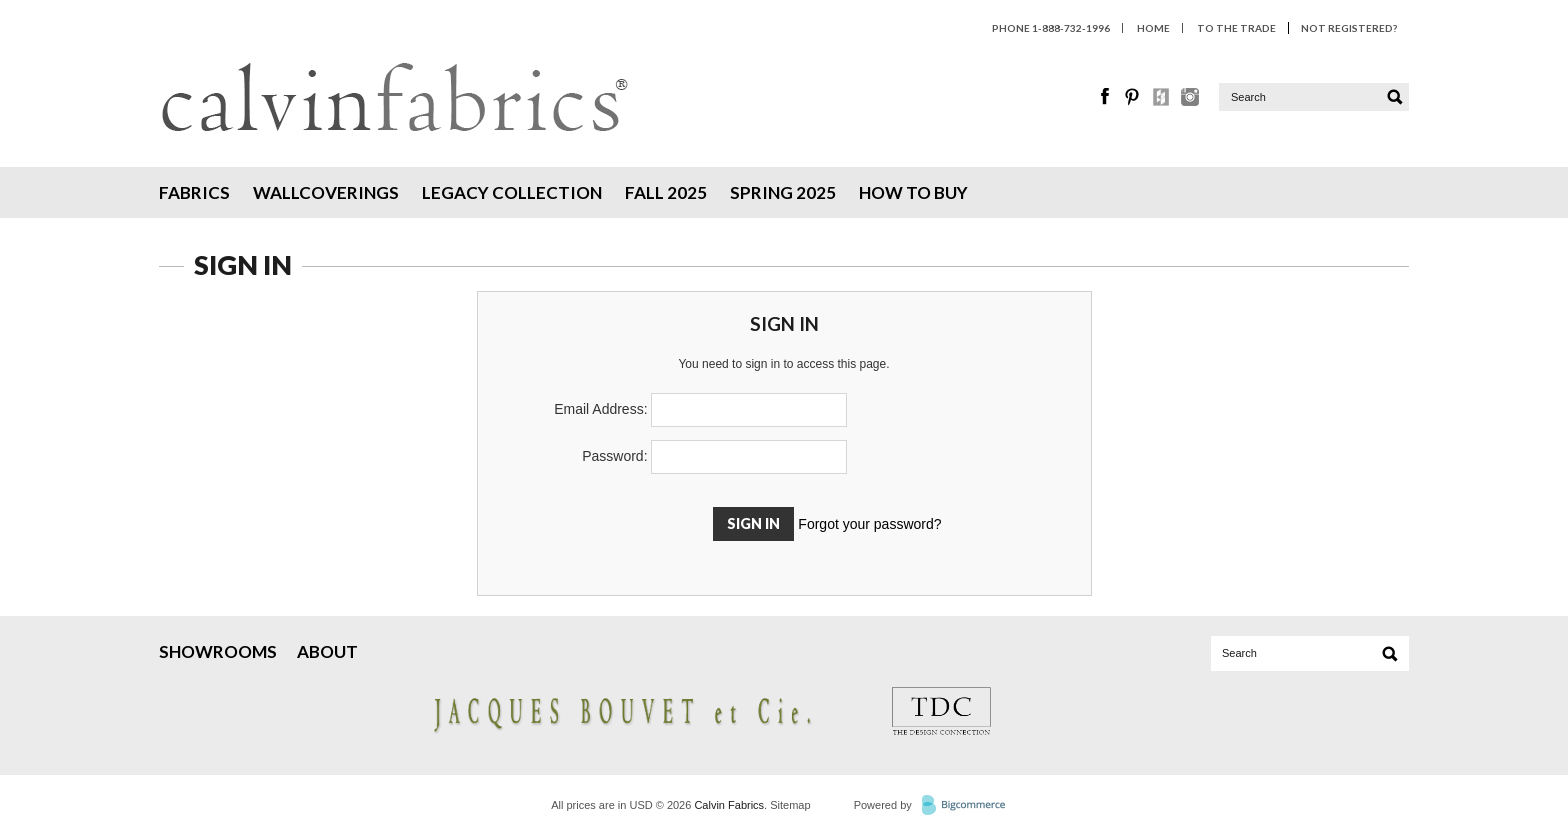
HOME (1153, 28)
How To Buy (913, 192)
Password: (614, 456)
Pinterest (1134, 97)
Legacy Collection (512, 192)
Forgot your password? (869, 524)
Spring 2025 (783, 192)
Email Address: (600, 409)
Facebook (1106, 97)
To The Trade (1236, 28)
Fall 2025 (666, 192)
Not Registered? (1349, 28)
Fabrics (194, 192)
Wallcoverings (326, 192)
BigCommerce (969, 806)
